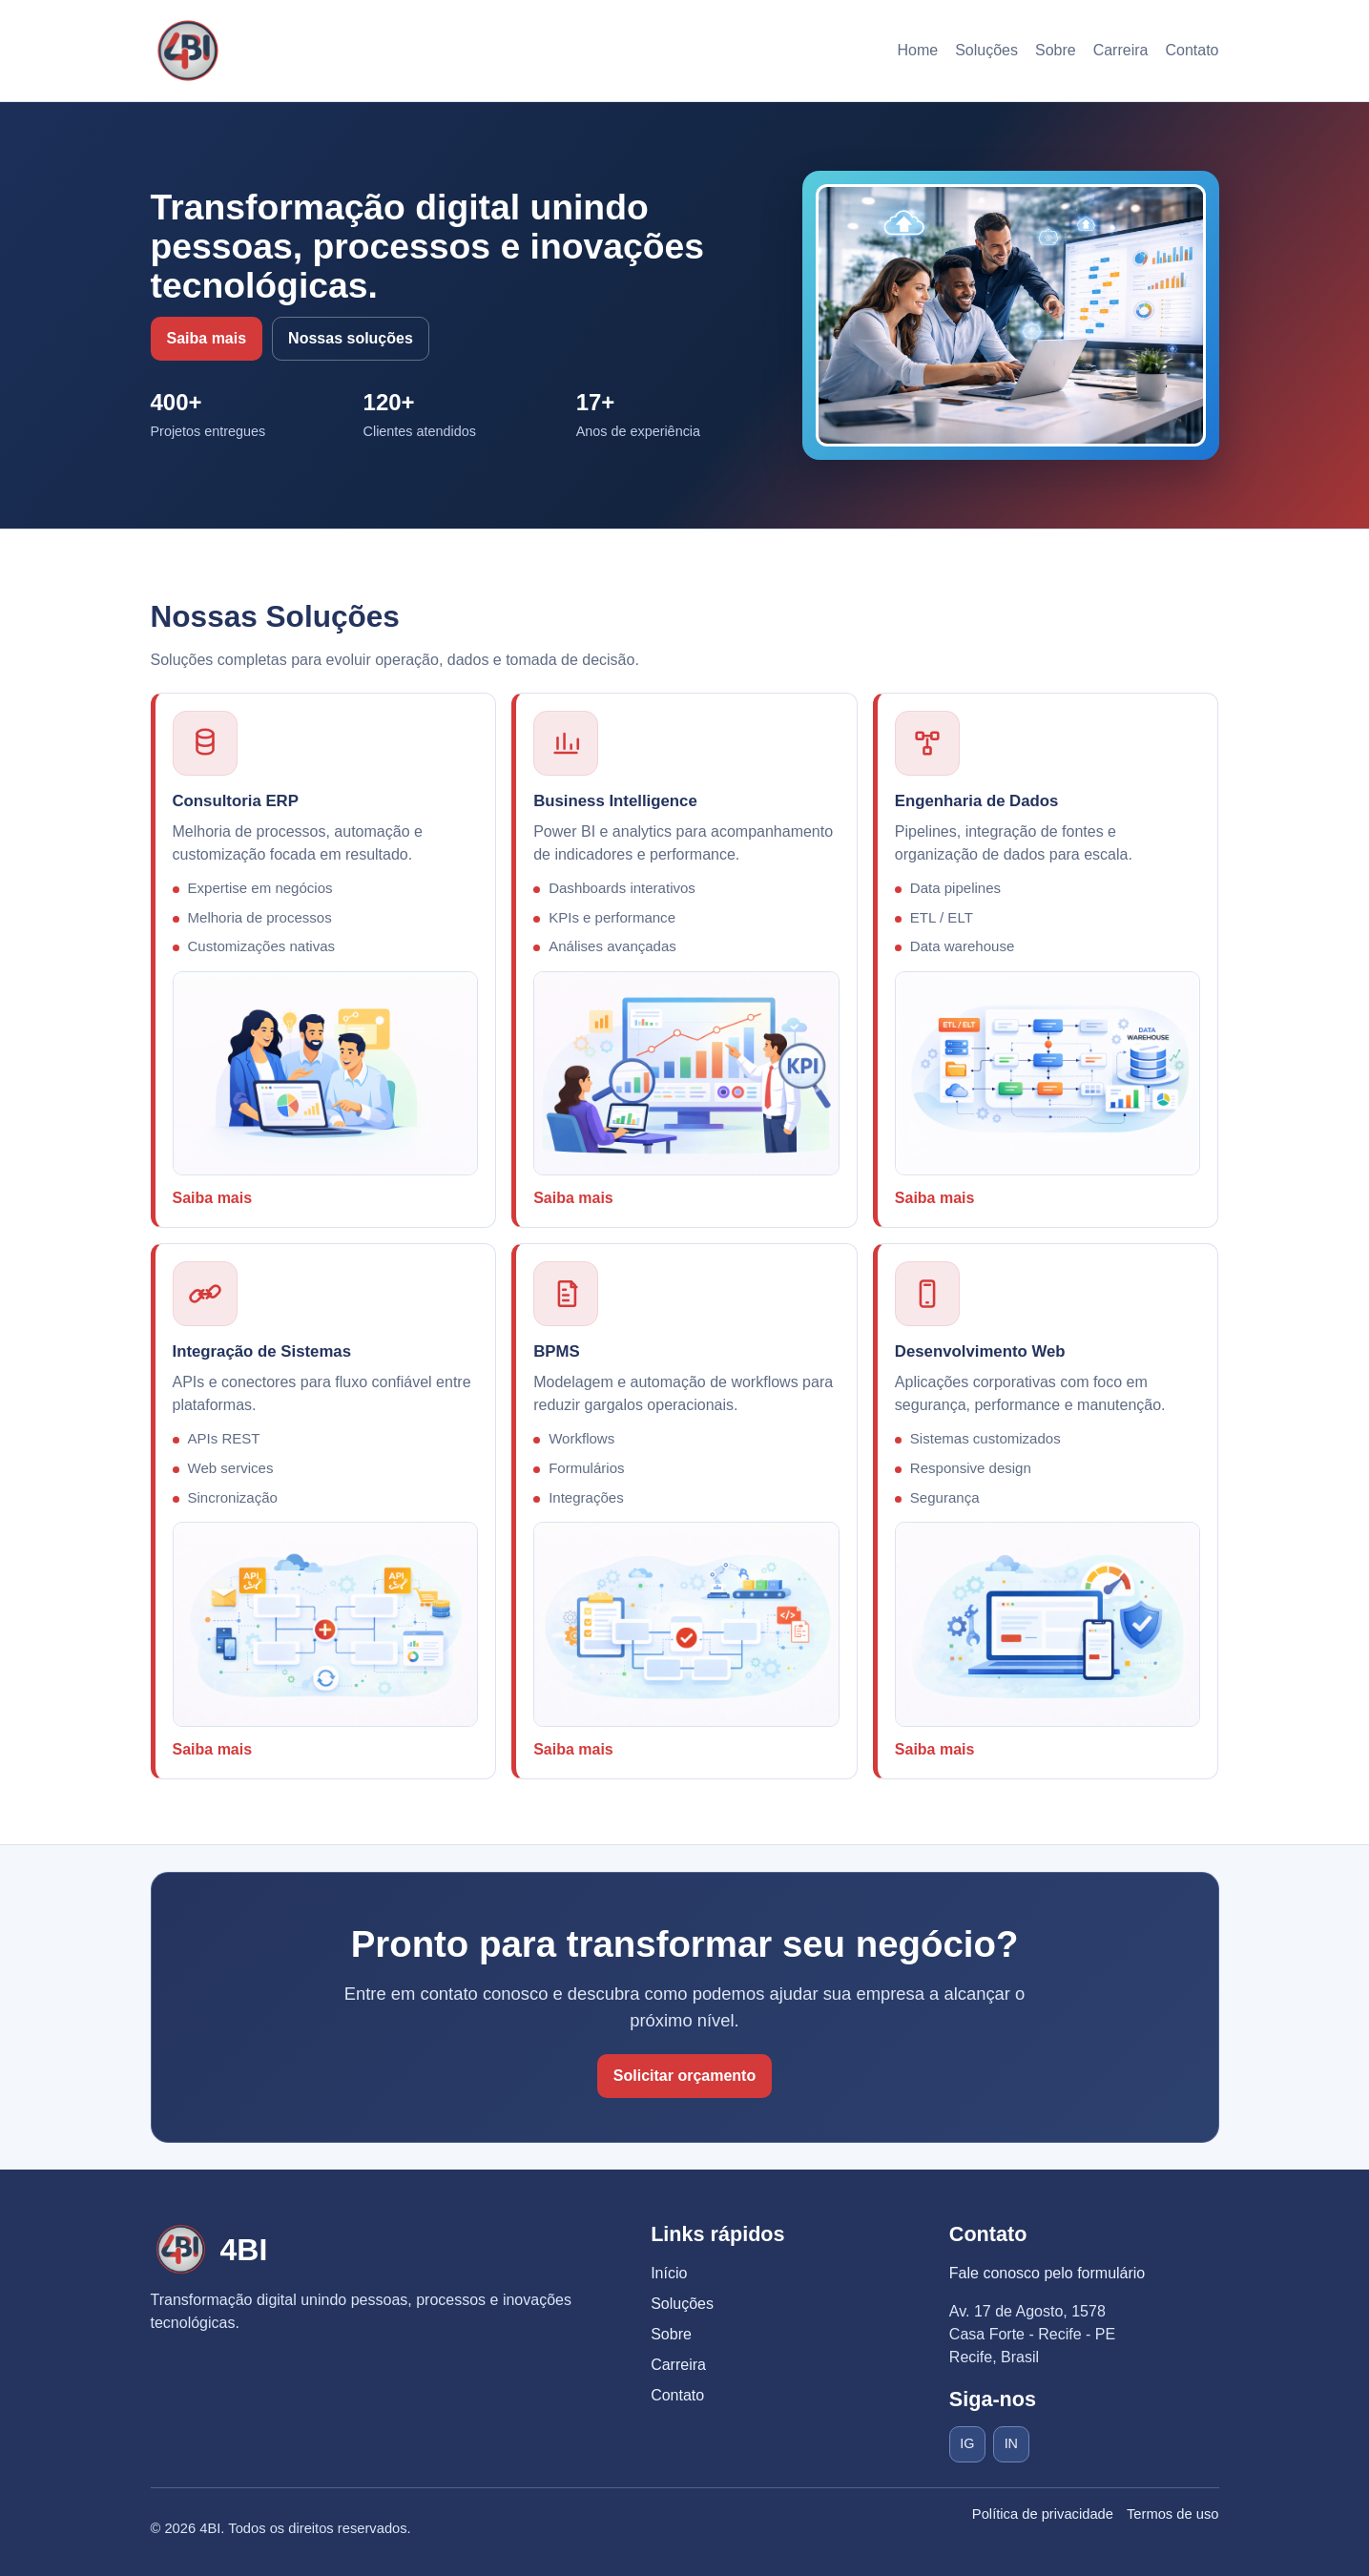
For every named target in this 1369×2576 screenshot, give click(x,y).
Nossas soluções (350, 338)
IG (967, 2443)
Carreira (1121, 50)
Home (917, 50)
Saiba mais (207, 338)
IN (1011, 2443)
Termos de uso (1173, 2514)
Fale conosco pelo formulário (1047, 2273)
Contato (1191, 50)
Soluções (986, 50)
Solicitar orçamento (684, 2075)
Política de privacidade (1042, 2514)
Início (669, 2273)
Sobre (1055, 50)
